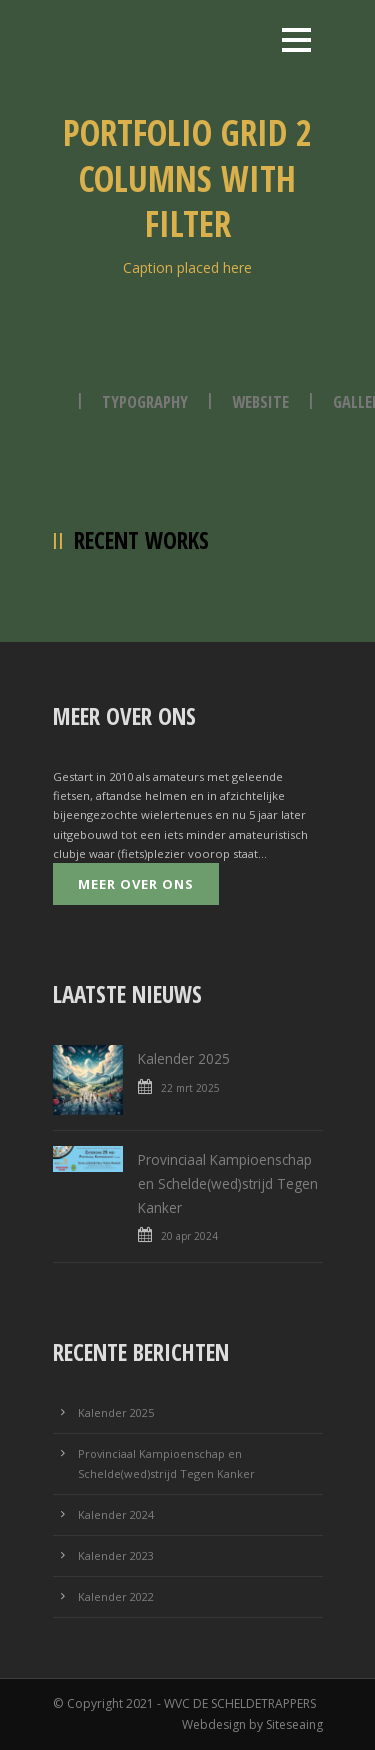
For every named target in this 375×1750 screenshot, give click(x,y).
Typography (145, 401)
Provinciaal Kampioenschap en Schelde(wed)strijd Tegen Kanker (228, 1183)
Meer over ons (136, 884)
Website (260, 401)
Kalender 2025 (184, 1058)
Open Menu (296, 39)
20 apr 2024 (189, 1236)
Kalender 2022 (116, 1596)
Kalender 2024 (116, 1514)
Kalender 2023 (116, 1555)
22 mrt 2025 (190, 1088)
